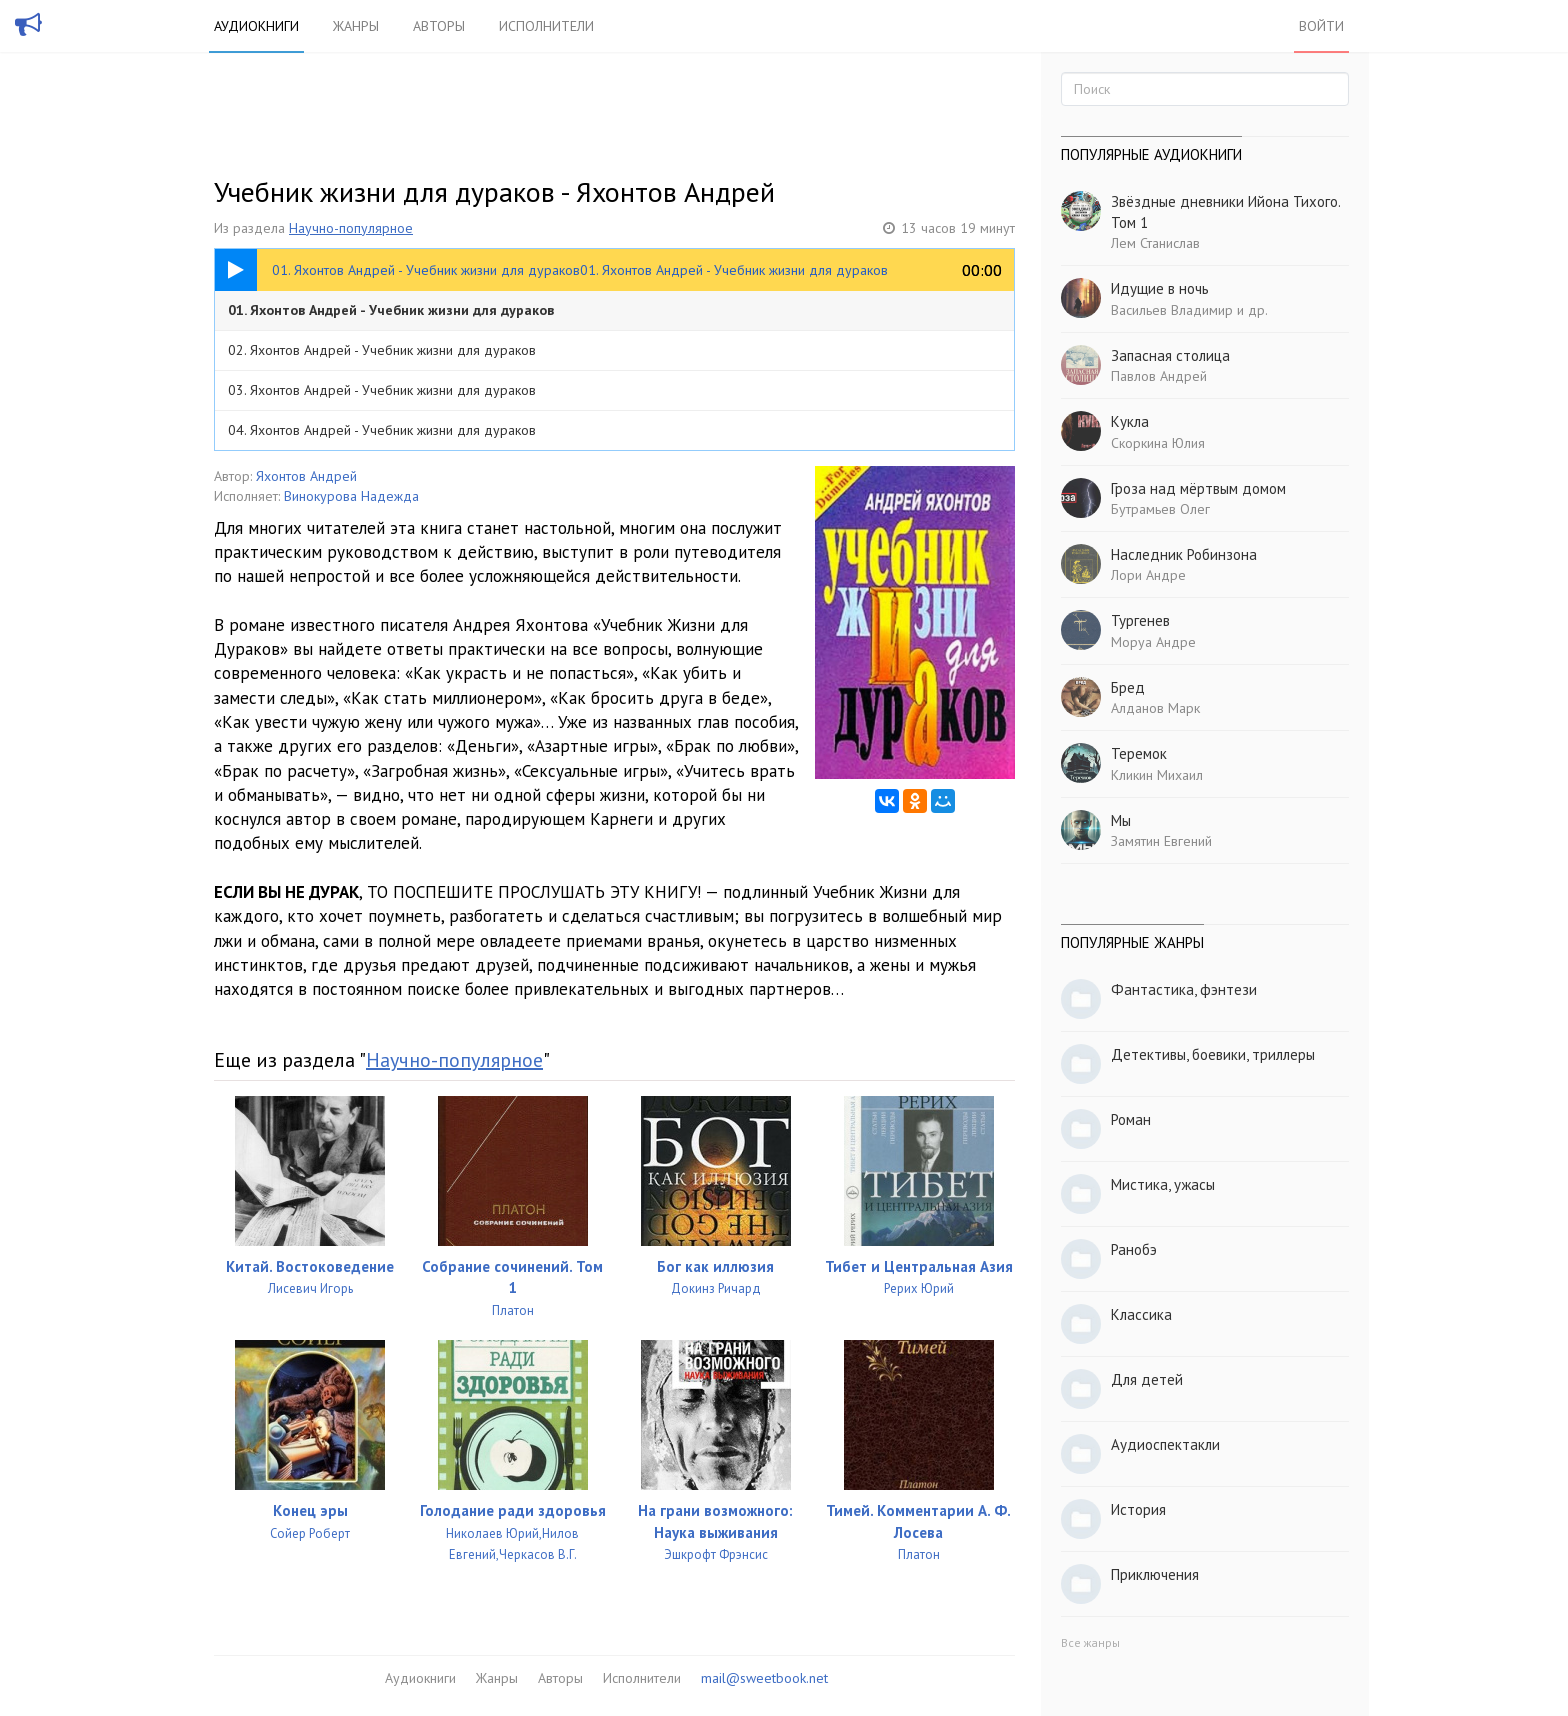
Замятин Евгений (1161, 841)
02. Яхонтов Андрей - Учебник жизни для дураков (382, 350)
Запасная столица (1170, 355)
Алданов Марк (1155, 708)
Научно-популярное (351, 228)
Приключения (1155, 1574)
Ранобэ (1134, 1249)
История (1138, 1509)
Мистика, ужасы (1163, 1184)
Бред (1128, 687)
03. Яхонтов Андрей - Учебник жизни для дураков (382, 390)
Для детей (1147, 1379)
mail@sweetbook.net (764, 1678)
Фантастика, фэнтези (1184, 989)
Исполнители (546, 26)
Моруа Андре (1153, 642)
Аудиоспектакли (1165, 1444)
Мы (1121, 820)
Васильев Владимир (1172, 310)
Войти (1321, 26)
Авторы (439, 26)
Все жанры (1090, 1642)
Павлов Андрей (1159, 376)
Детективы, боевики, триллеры (1213, 1054)
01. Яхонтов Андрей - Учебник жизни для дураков (391, 310)
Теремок (1139, 753)
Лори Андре (1148, 575)
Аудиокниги (256, 26)
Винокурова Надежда (351, 496)
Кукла (1130, 421)
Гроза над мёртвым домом (1198, 488)
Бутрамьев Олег (1160, 509)
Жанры (356, 26)
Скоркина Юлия (1158, 443)
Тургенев (1140, 620)
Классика (1141, 1314)
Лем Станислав (1155, 243)
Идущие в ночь (1160, 288)
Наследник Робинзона (1184, 554)
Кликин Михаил (1157, 775)
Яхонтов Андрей (306, 476)
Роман (1131, 1119)
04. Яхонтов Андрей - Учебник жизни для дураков (382, 430)
